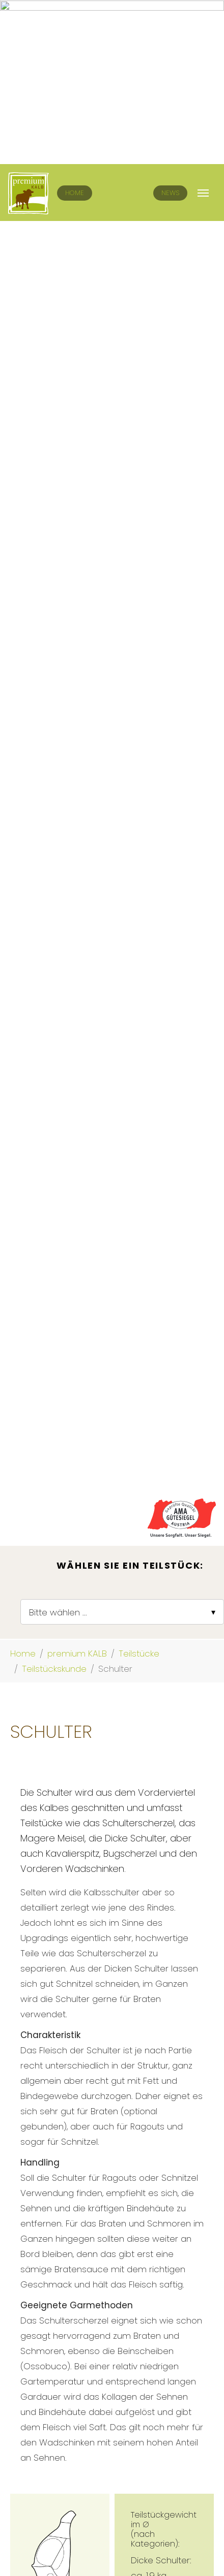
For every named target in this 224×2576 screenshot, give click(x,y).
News (170, 29)
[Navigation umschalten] (203, 29)
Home (74, 29)
